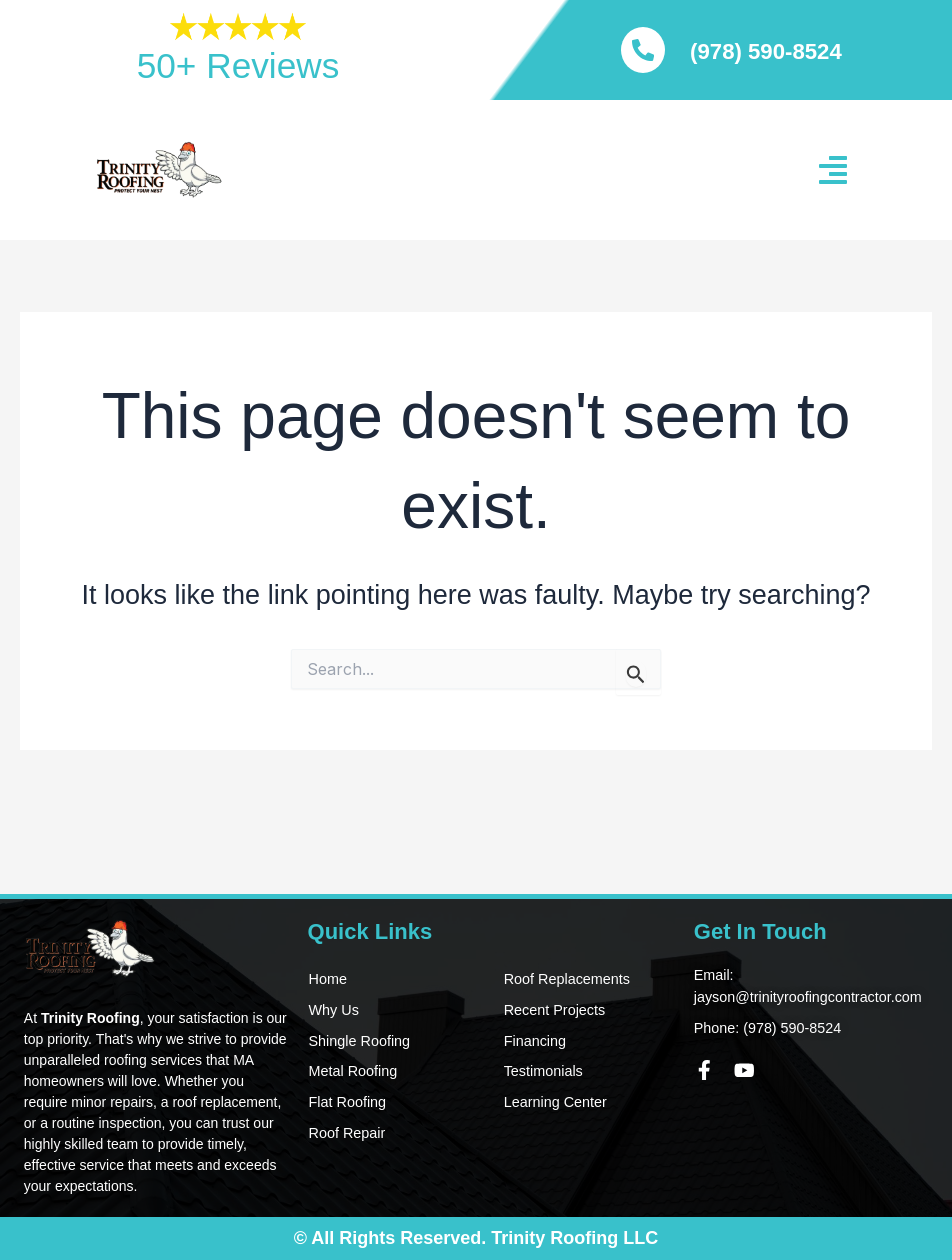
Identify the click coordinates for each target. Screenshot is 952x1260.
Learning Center (553, 1103)
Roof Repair (345, 1134)
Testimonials (541, 1072)
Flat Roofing (345, 1103)
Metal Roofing (351, 1072)
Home (326, 979)
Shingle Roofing (357, 1041)
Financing (533, 1041)
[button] (833, 170)
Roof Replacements (564, 979)
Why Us (332, 1010)
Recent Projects (552, 1010)
